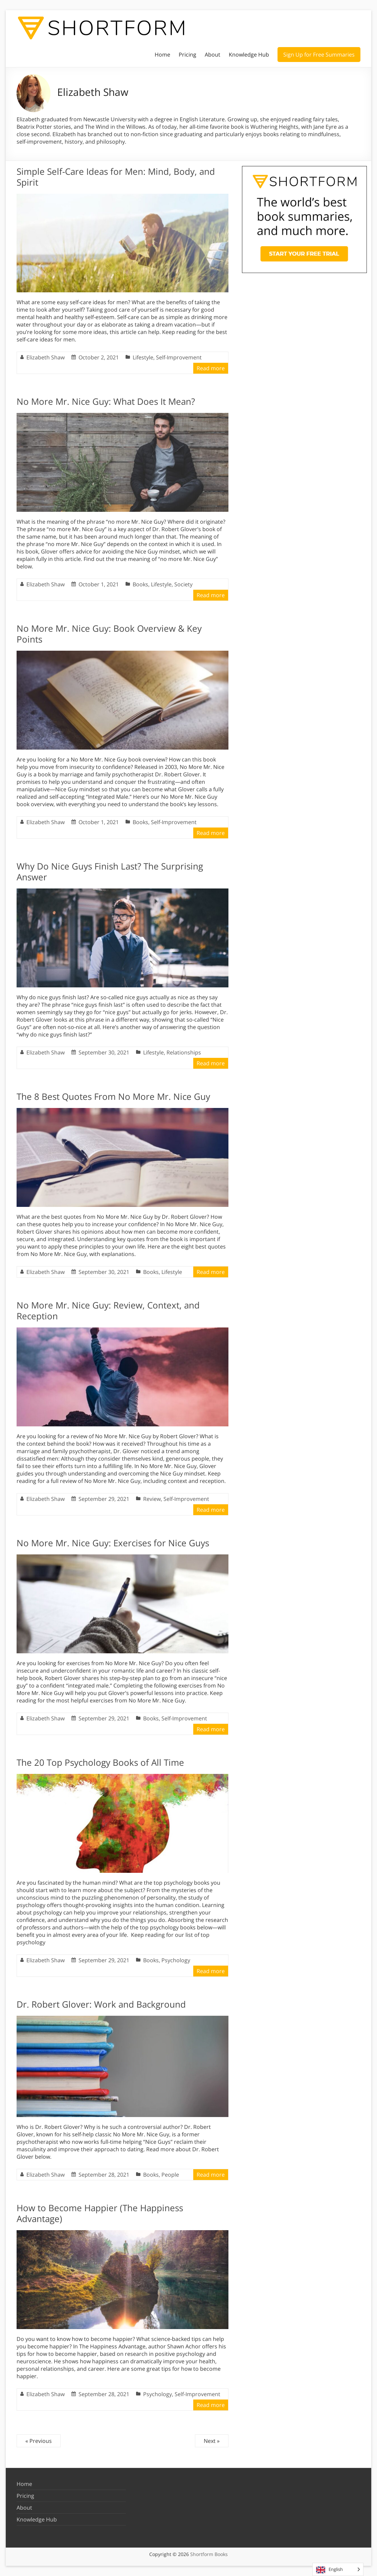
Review (152, 1499)
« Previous (38, 2441)
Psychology (175, 1960)
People (170, 2174)
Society (183, 584)
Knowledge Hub (249, 54)
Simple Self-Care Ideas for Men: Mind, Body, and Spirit (116, 176)
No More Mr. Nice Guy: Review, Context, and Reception (108, 1310)
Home (162, 54)
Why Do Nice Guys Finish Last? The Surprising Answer (110, 871)
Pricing (187, 54)
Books (140, 584)
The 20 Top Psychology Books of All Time (100, 1762)
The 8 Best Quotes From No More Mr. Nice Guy (113, 1096)
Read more (211, 368)
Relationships (184, 1052)
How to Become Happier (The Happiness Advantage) (100, 2213)
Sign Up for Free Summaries (319, 54)
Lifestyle (143, 357)
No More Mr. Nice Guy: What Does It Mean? (106, 401)
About (212, 54)
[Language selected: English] (337, 2569)
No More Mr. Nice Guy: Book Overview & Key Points (109, 633)
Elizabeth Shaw (45, 357)
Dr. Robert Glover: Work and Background (101, 2004)
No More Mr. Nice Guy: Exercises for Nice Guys (113, 1543)
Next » (212, 2441)
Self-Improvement (179, 357)
